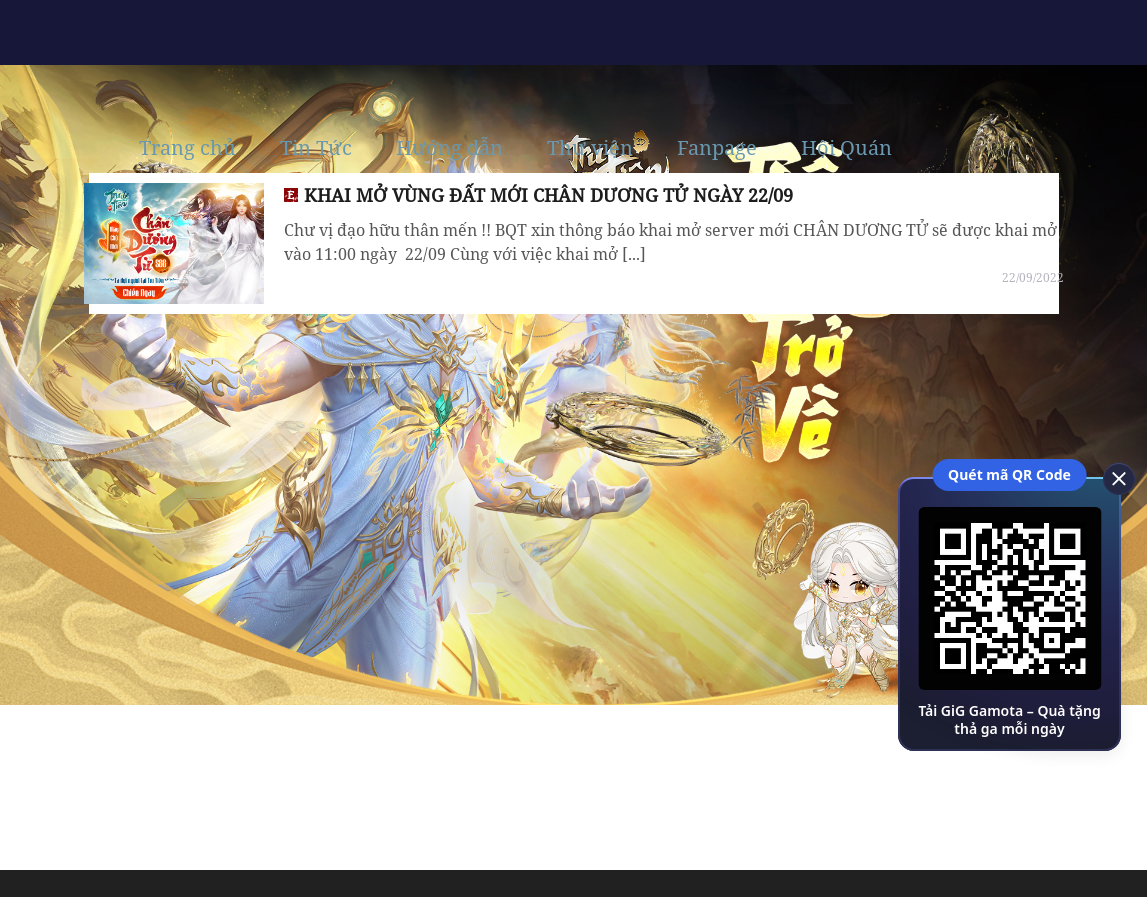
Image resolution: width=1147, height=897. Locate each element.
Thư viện (590, 148)
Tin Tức (316, 148)
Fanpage (717, 148)
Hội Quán (846, 148)
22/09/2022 (1033, 277)
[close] (1112, 477)
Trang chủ (187, 148)
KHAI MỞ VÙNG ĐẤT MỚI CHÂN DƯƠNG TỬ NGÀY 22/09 (548, 195)
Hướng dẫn (449, 148)
